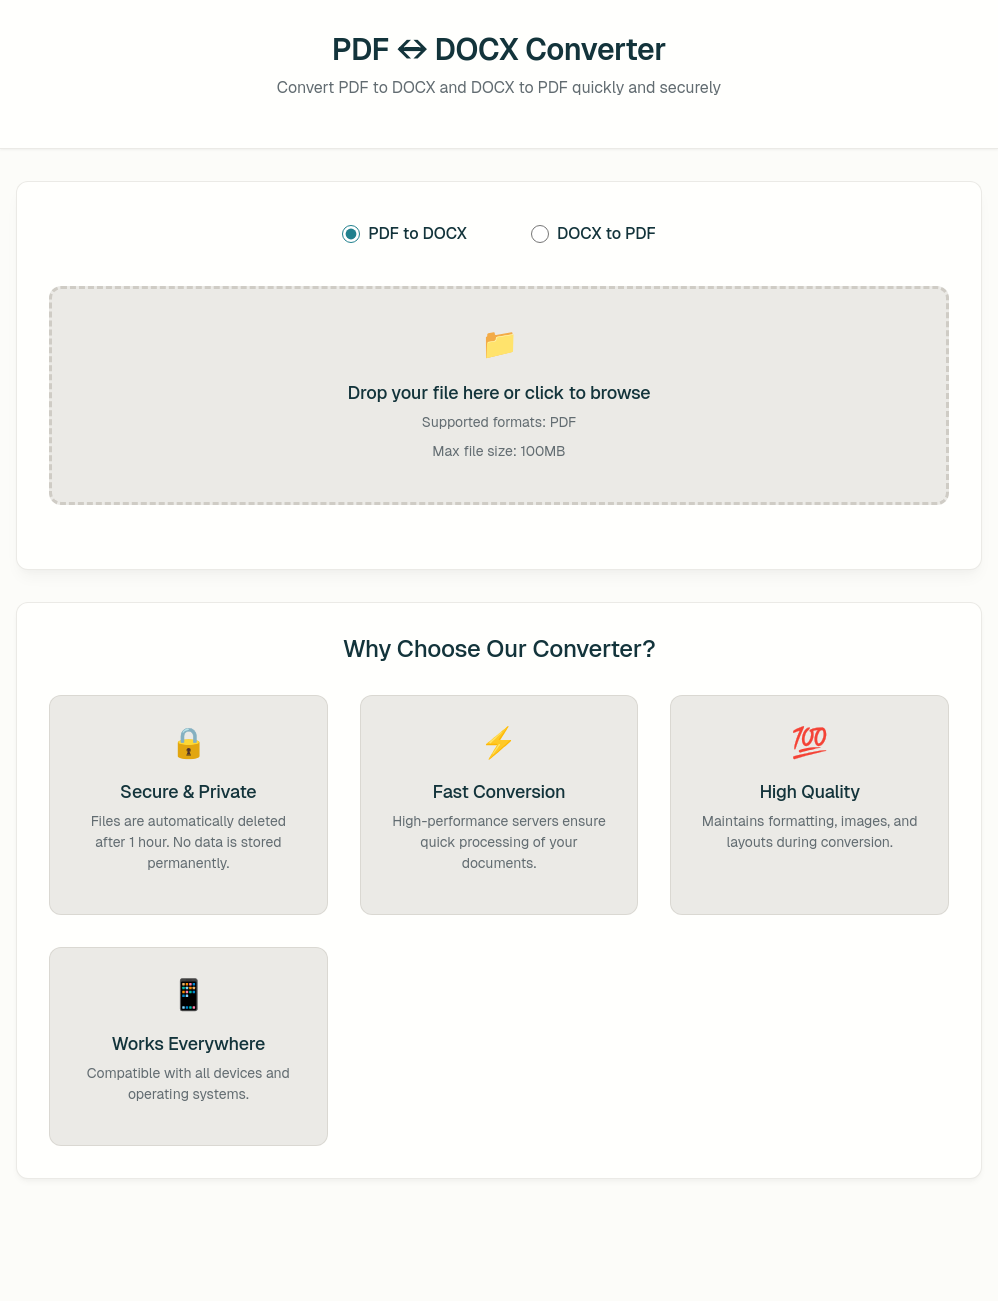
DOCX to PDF (593, 233)
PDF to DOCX (404, 233)
